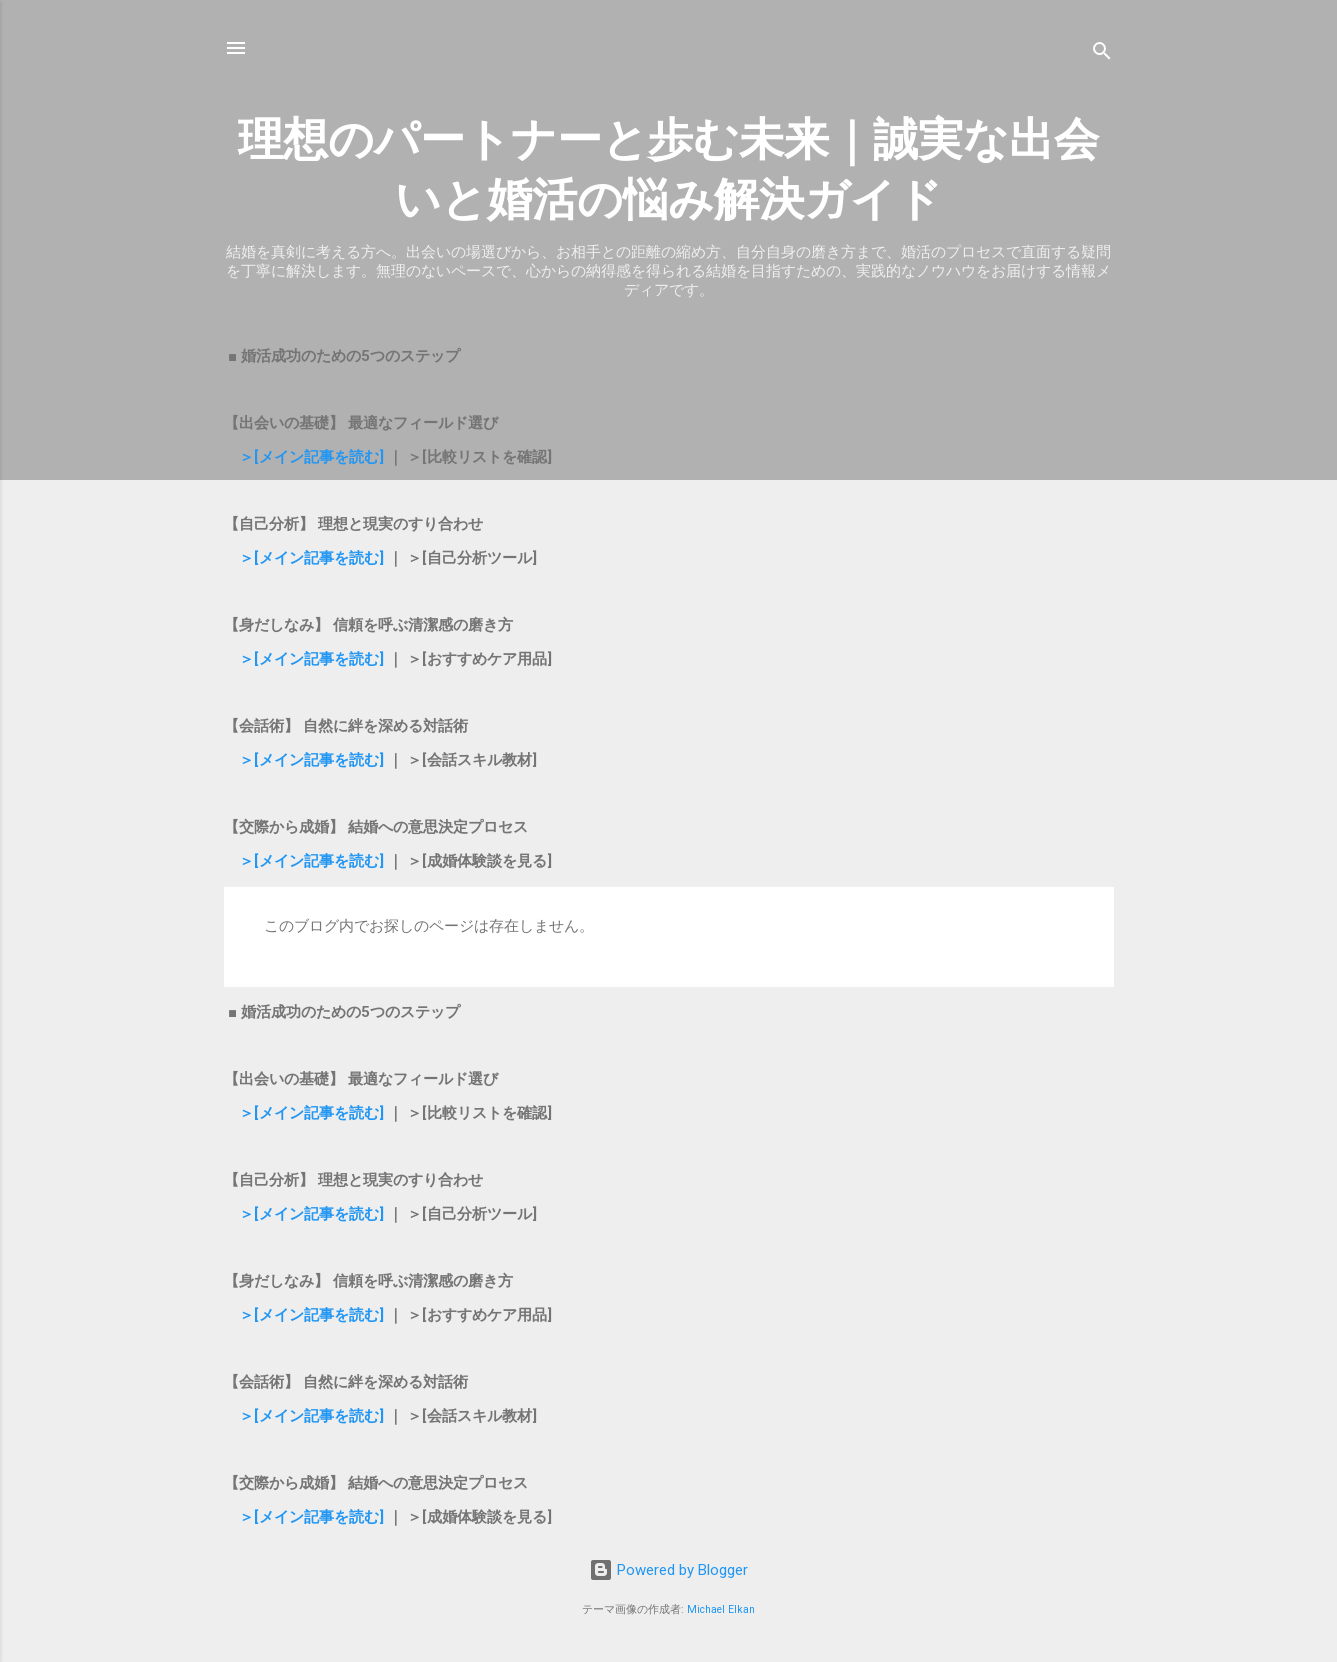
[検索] (1102, 54)
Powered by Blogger (668, 1570)
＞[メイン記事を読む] (313, 457)
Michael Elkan (721, 1609)
